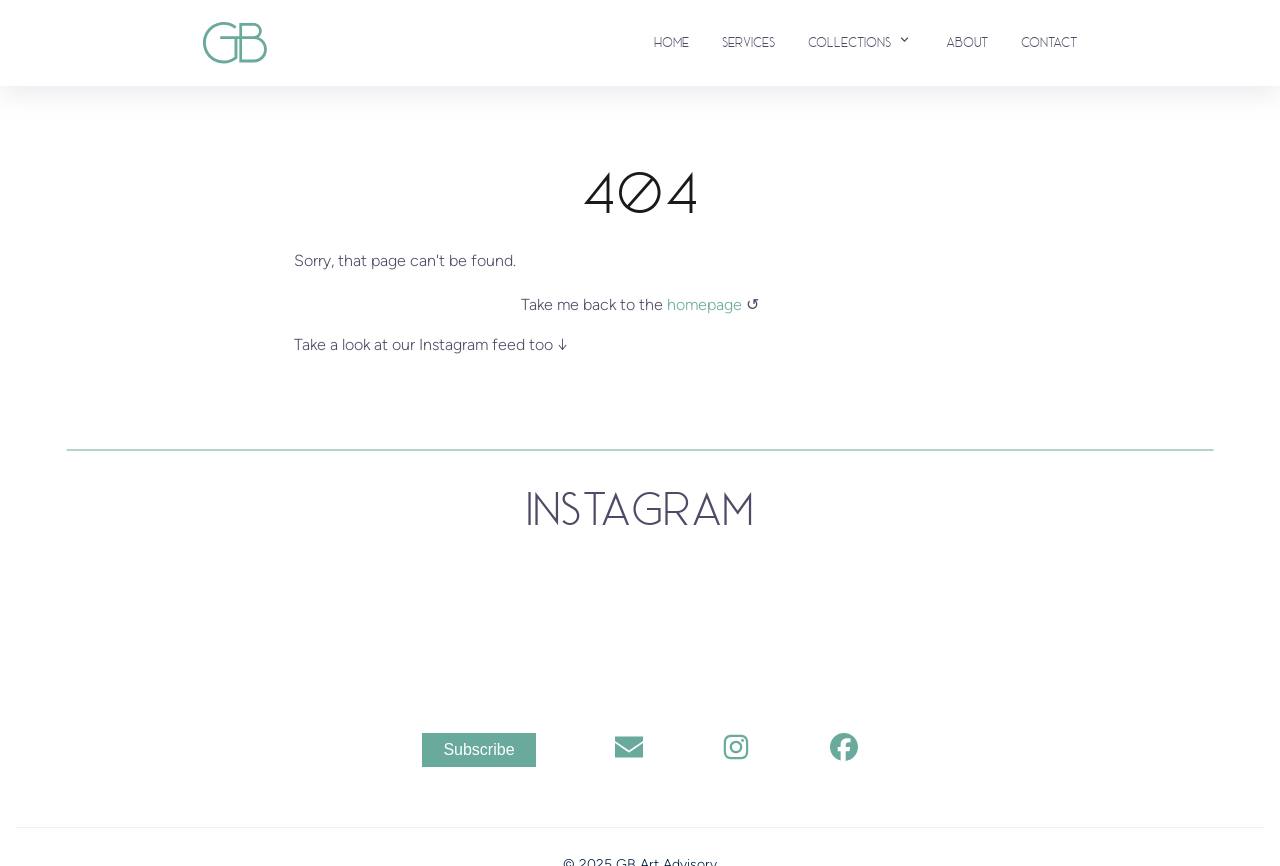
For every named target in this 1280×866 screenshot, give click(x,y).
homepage (706, 304)
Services (748, 43)
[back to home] (235, 42)
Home (671, 43)
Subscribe (478, 749)
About (967, 43)
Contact (1049, 43)
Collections (860, 40)
